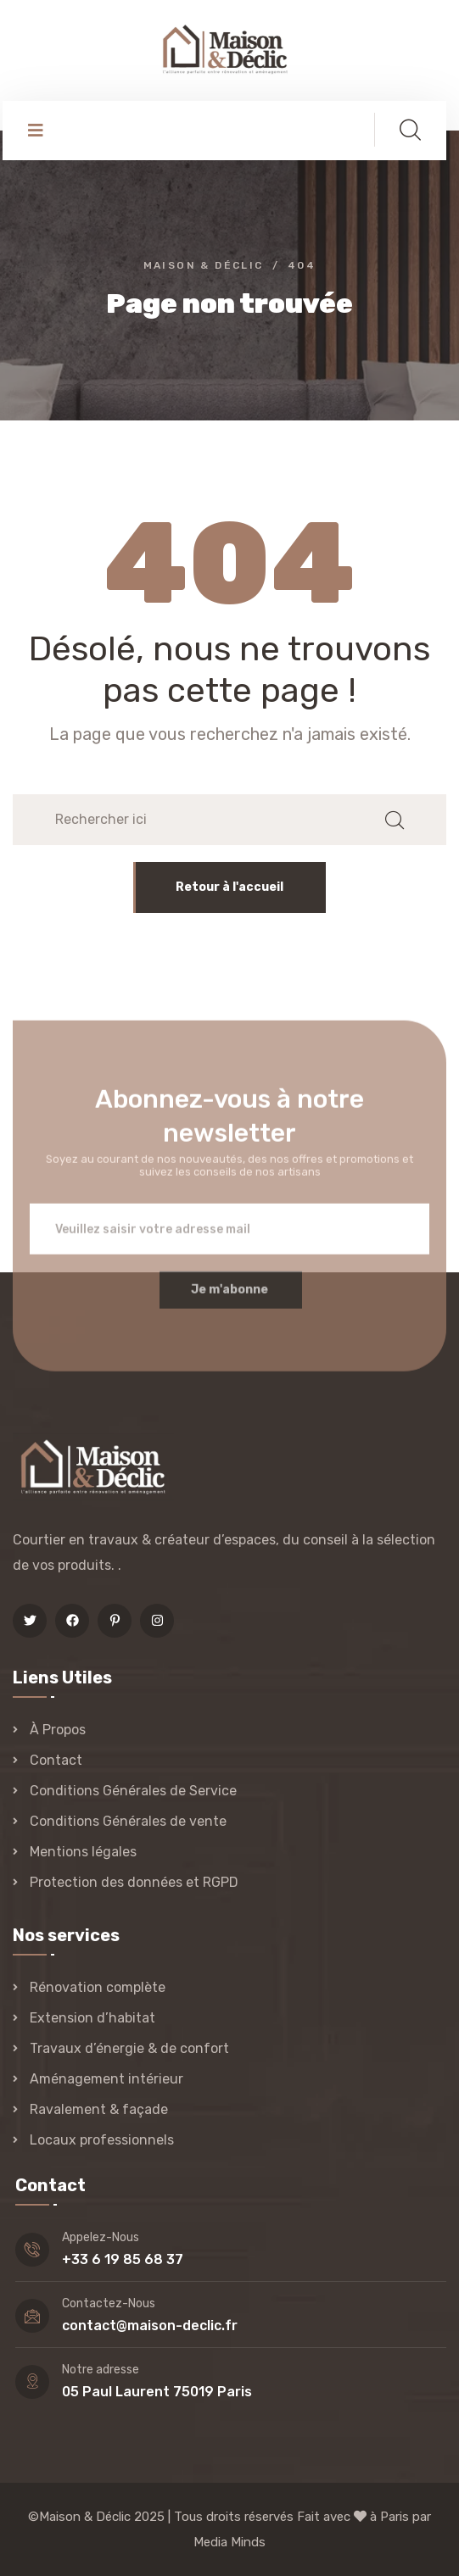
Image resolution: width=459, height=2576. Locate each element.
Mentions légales (83, 1852)
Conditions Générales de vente (128, 1821)
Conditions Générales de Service (133, 1791)
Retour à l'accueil (229, 887)
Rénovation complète (97, 1987)
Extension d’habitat (92, 2018)
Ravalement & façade (99, 2109)
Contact (56, 1760)
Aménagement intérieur (106, 2079)
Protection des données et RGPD (134, 1882)
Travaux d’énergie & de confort (129, 2048)
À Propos (58, 1730)
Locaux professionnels (102, 2140)
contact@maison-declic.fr (150, 2325)
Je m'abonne (229, 1299)
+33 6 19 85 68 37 (122, 2259)
